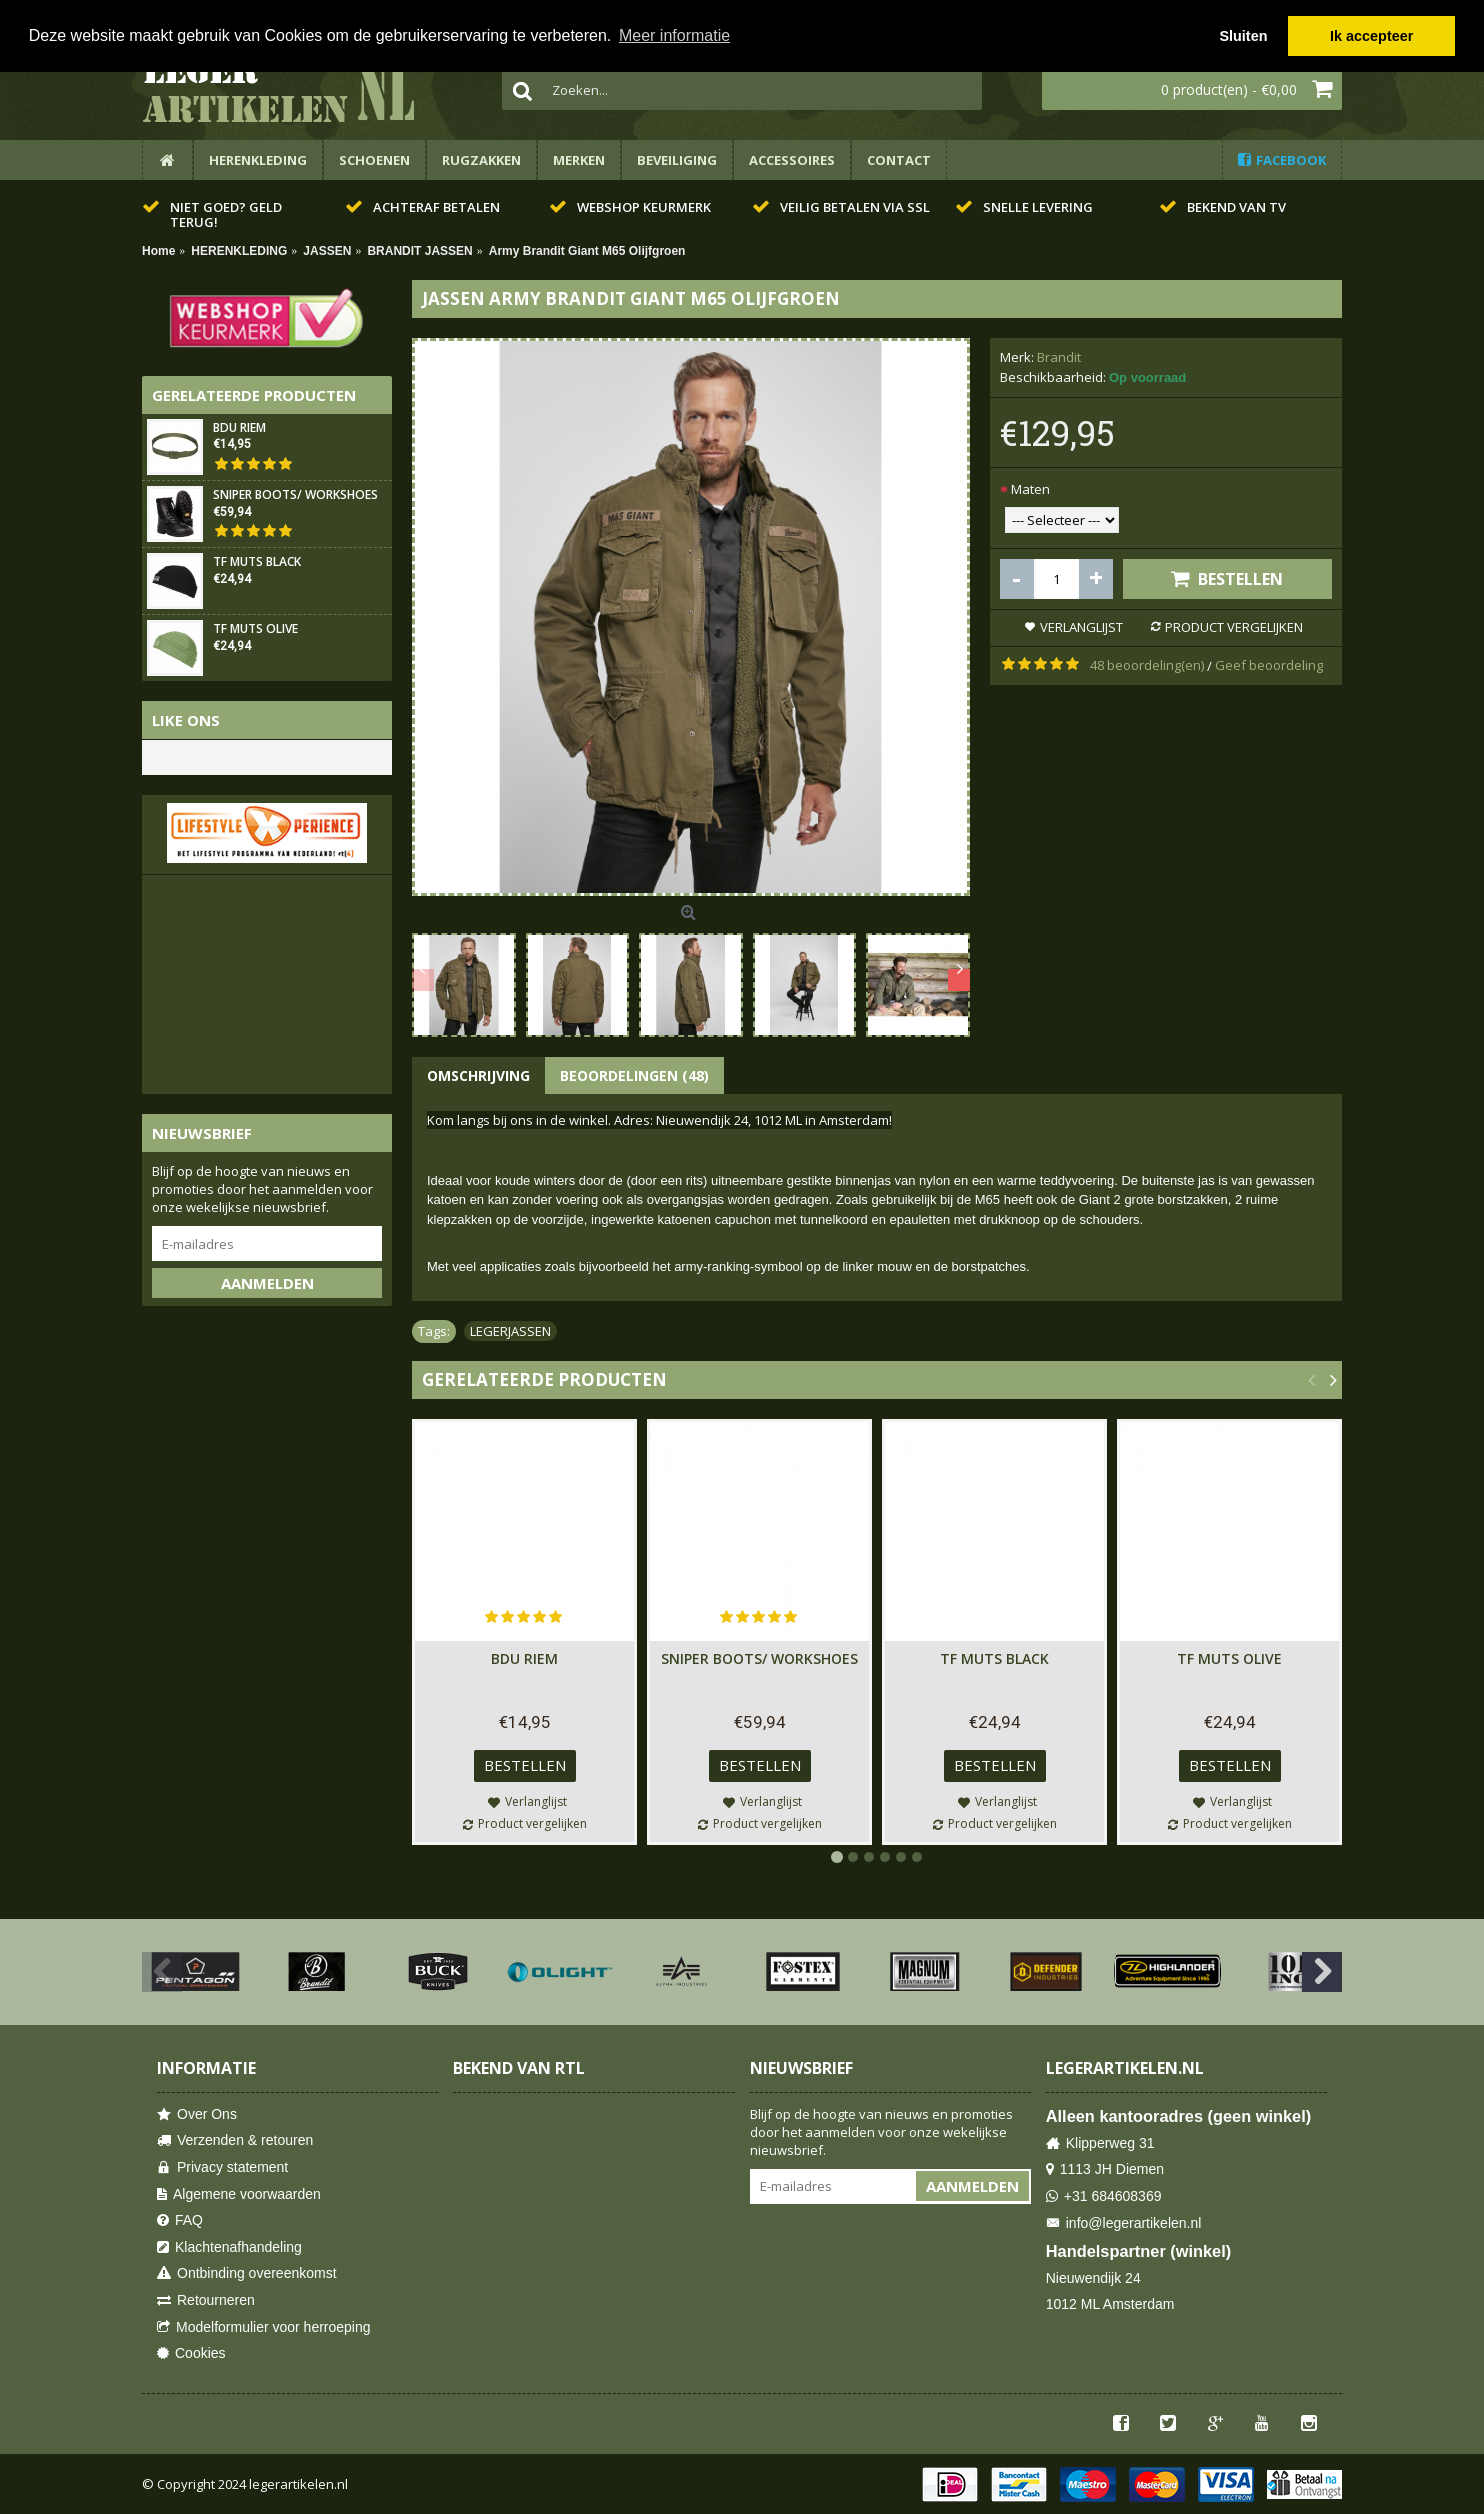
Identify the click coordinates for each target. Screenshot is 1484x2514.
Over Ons (197, 2114)
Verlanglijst (1081, 627)
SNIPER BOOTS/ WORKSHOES (295, 495)
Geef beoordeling (1269, 665)
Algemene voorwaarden (239, 2194)
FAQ (180, 2220)
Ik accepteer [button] (1371, 36)
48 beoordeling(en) (1147, 665)
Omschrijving (478, 1075)
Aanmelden (267, 1283)
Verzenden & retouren (235, 2140)
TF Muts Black (257, 562)
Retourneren (206, 2300)
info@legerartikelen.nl (1124, 2223)
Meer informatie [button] (674, 35)
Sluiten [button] (1243, 36)
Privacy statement (222, 2167)
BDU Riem (239, 428)
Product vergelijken (1234, 627)
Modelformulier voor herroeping (264, 2327)
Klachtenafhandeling (229, 2247)
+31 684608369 (1104, 2196)
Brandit (1059, 357)
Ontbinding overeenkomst (247, 2273)
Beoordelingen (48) (634, 1075)
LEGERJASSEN (510, 1331)
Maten (1030, 489)
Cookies (191, 2353)
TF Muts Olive (255, 629)
